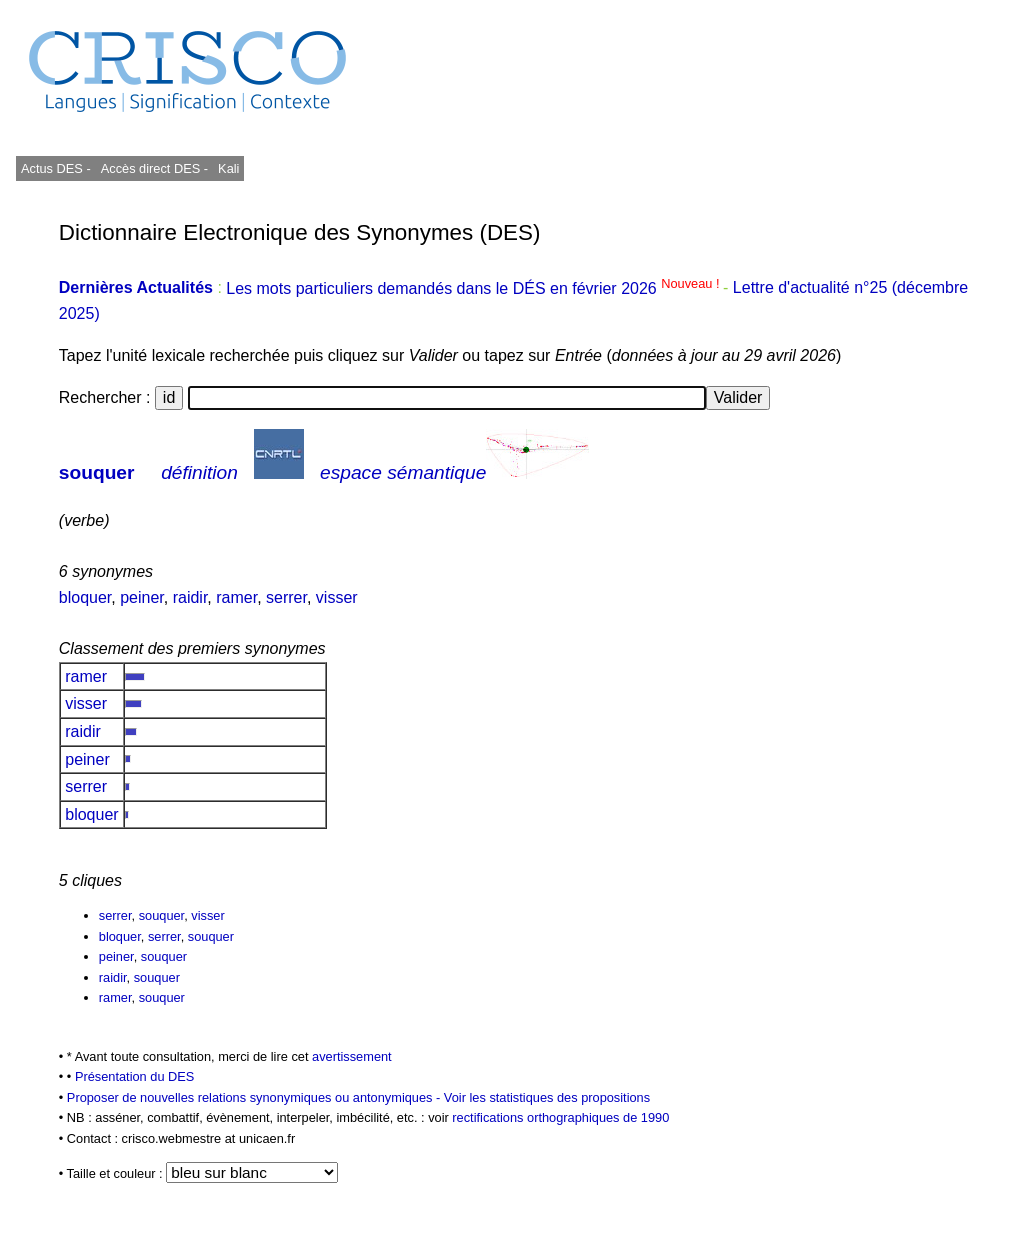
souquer (97, 472)
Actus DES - (56, 168)
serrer (286, 597)
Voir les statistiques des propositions (547, 1097)
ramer (236, 597)
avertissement (352, 1056)
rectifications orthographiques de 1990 (560, 1117)
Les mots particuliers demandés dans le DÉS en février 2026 (474, 288)
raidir (190, 597)
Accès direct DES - (154, 168)
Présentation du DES (135, 1076)
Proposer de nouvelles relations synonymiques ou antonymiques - (255, 1097)
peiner (142, 597)
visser (337, 597)
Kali (228, 168)
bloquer (85, 597)
